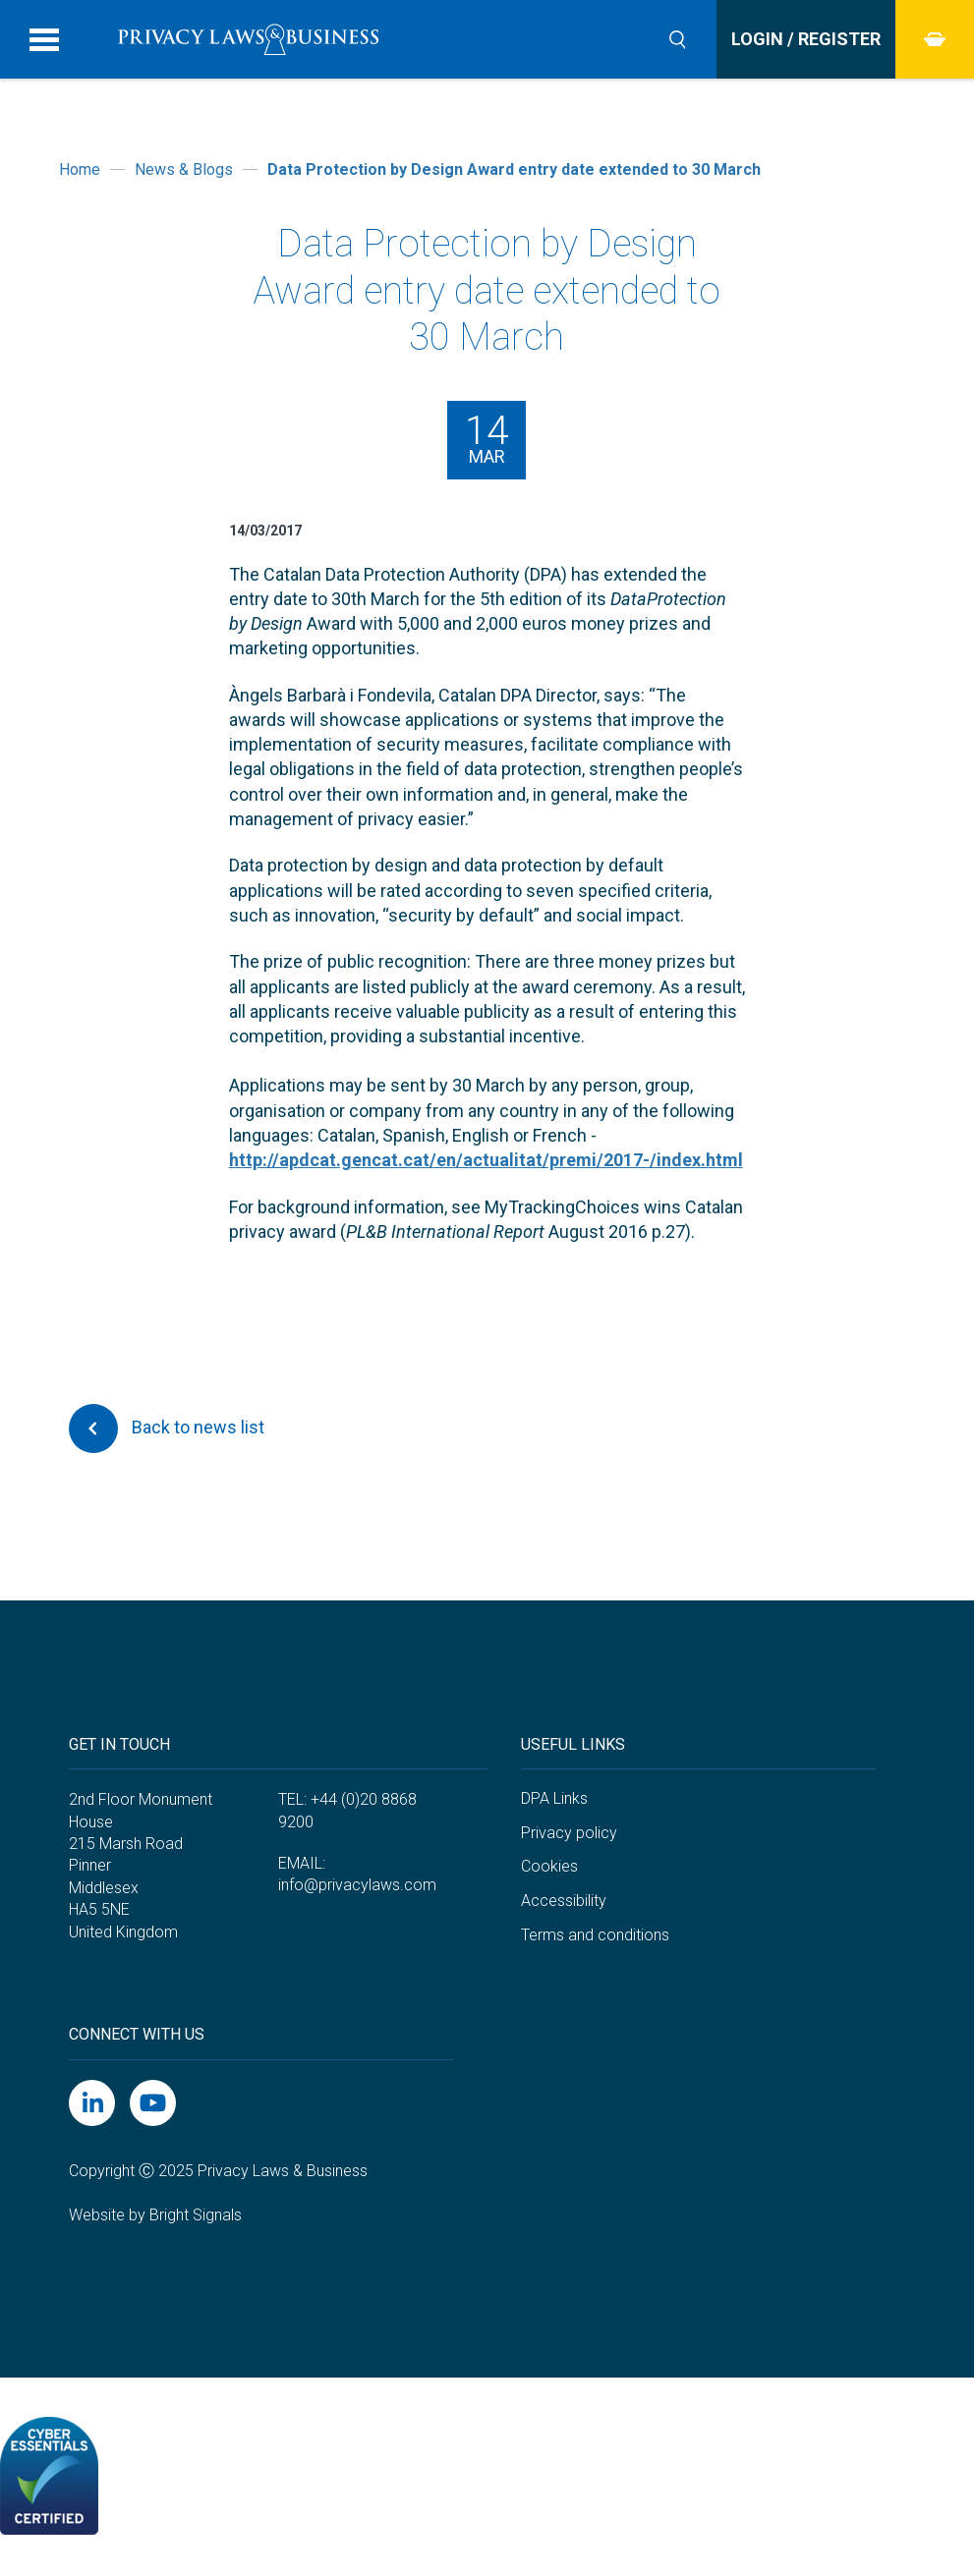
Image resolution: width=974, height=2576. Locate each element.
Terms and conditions (595, 1935)
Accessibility (563, 1900)
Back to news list (166, 1428)
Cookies (549, 1866)
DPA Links (554, 1798)
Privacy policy (569, 1832)
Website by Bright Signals (155, 2215)
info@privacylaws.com (357, 1885)
